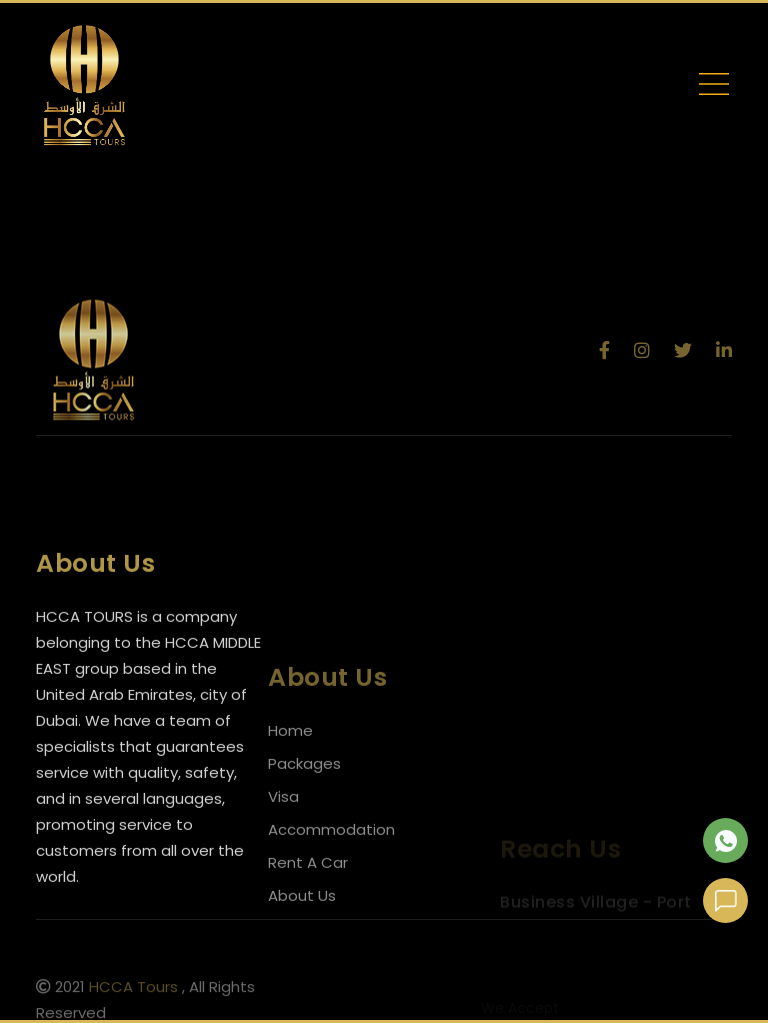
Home (290, 761)
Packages (304, 794)
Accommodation (331, 860)
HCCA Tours (133, 992)
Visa (283, 827)
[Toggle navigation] (714, 88)
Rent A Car (308, 893)
